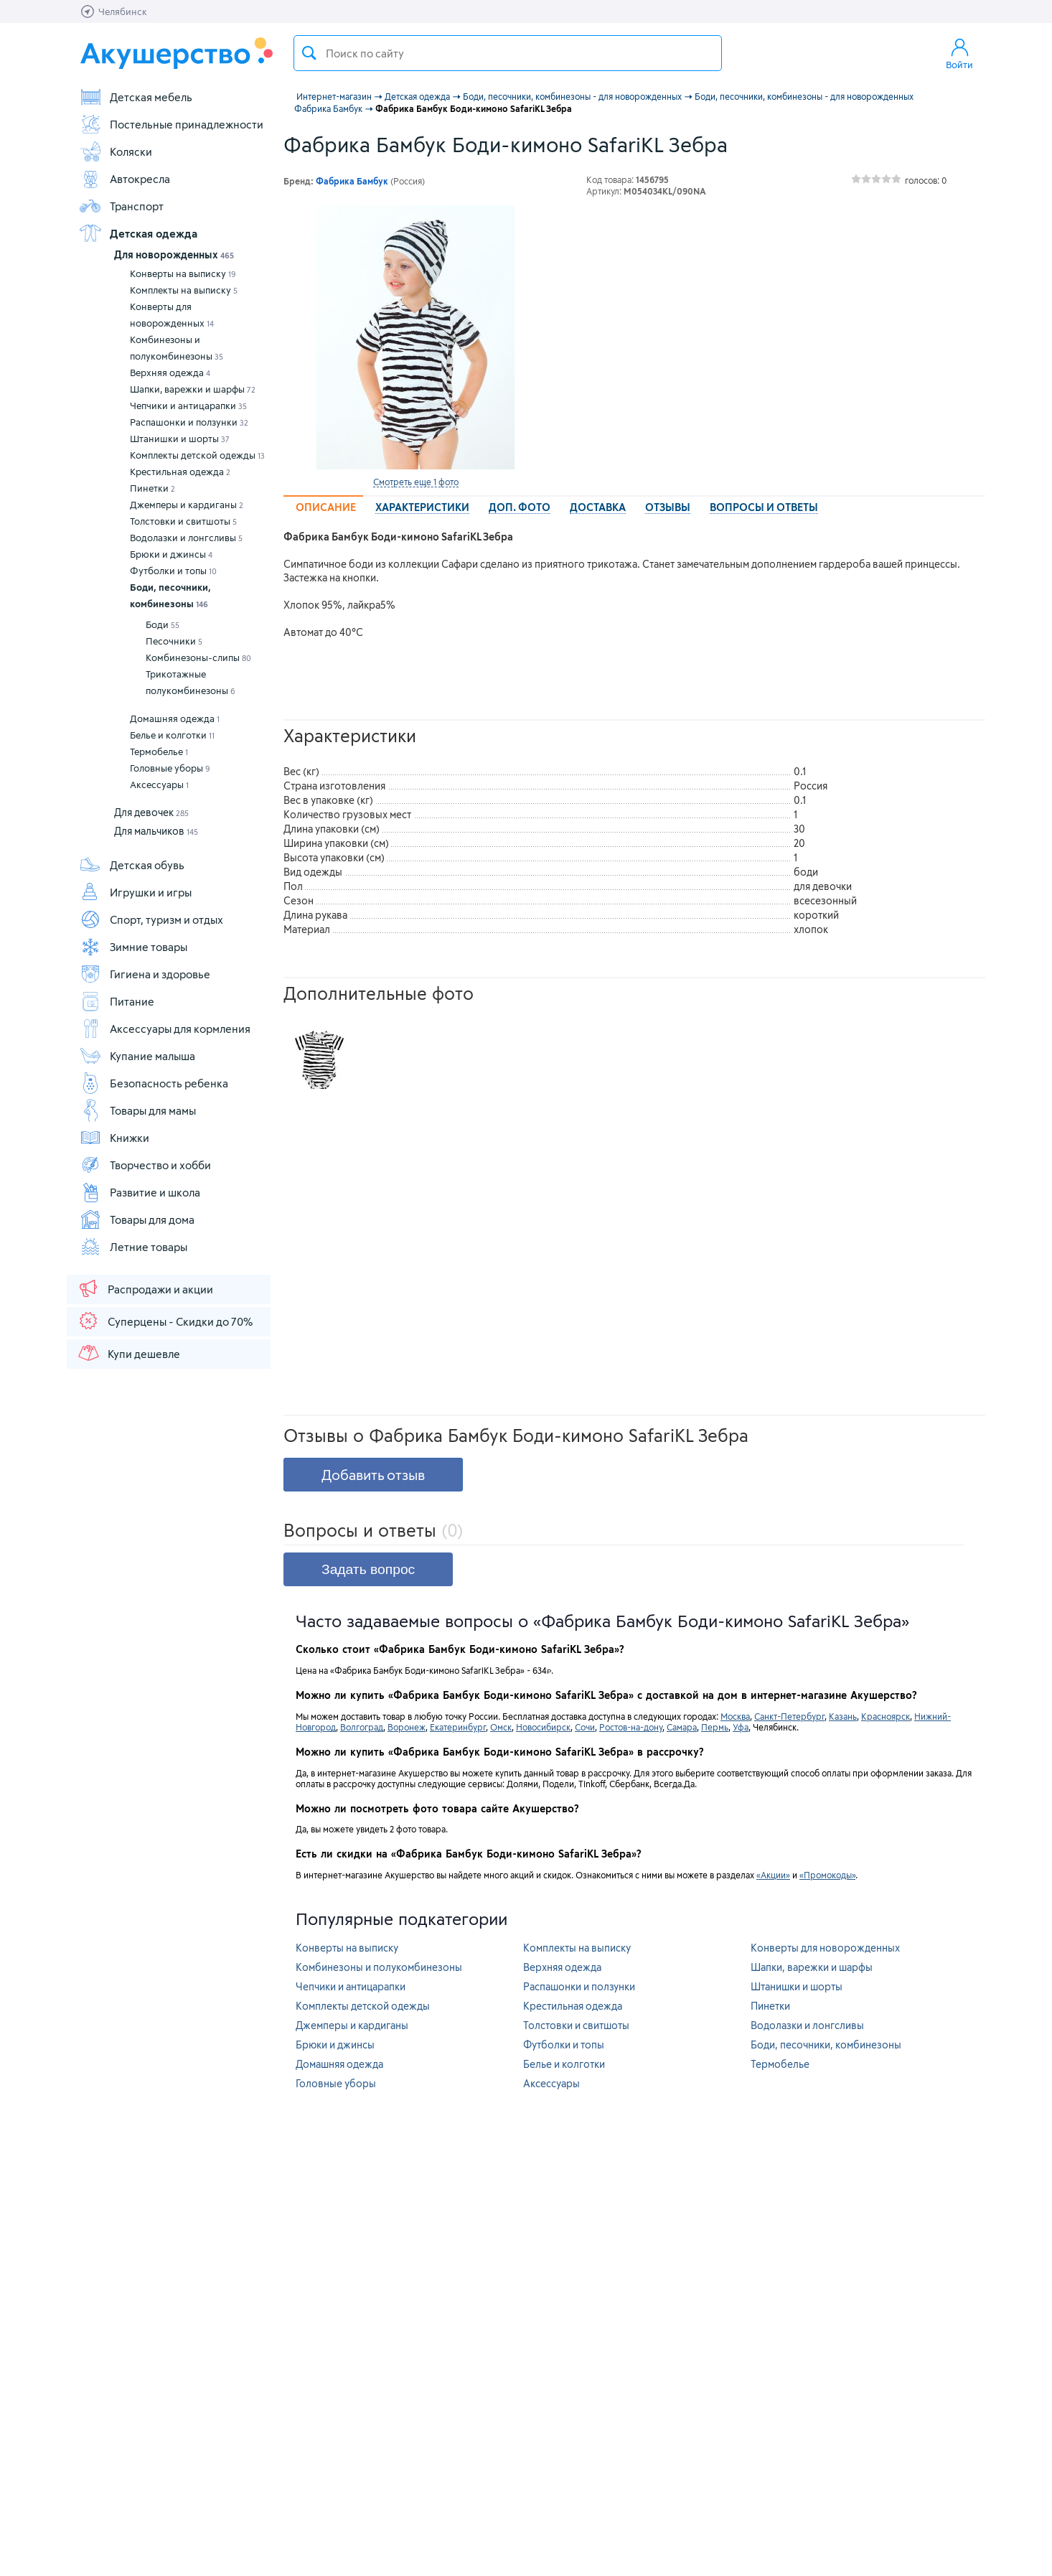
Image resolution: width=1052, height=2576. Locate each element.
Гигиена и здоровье (144, 974)
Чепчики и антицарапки (188, 405)
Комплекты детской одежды (197, 455)
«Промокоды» (827, 1875)
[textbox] (507, 53)
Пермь (714, 1727)
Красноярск (885, 1716)
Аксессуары (159, 784)
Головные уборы (170, 768)
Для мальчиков (156, 831)
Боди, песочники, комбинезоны (170, 595)
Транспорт (121, 206)
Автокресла (124, 178)
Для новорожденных (174, 254)
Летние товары (133, 1246)
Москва (735, 1716)
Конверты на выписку (183, 273)
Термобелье (159, 751)
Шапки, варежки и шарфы (192, 389)
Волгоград (361, 1727)
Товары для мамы (137, 1110)
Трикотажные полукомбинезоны (190, 682)
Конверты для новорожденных (172, 315)
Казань (843, 1716)
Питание (116, 1001)
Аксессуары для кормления (164, 1028)
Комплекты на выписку (184, 290)
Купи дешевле (128, 1352)
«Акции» (773, 1875)
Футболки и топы (173, 570)
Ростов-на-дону (630, 1727)
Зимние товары (133, 946)
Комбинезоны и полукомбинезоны (176, 348)
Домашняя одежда (175, 718)
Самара (682, 1727)
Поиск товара (309, 53)
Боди (162, 624)
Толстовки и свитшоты (183, 521)
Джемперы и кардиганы (186, 504)
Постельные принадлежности (171, 124)
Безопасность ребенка (153, 1083)
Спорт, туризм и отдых (151, 919)
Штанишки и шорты (180, 438)
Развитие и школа (139, 1192)
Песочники (174, 641)
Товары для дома (136, 1219)
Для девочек (151, 812)
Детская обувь (131, 864)
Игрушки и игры (135, 892)
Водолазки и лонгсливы (186, 537)
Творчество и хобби (145, 1164)
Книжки (114, 1137)
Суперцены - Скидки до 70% (165, 1320)
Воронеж (407, 1727)
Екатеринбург (458, 1727)
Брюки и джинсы (171, 554)
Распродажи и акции (145, 1288)
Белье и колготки (172, 735)
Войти (959, 53)
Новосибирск (543, 1727)
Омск (501, 1727)
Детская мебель (135, 96)
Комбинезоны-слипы (198, 657)
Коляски (115, 151)
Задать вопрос (368, 1569)
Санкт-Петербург (789, 1716)
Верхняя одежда (170, 372)
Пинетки (152, 488)
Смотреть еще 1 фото (416, 482)
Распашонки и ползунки (189, 422)
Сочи (585, 1727)
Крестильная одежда (180, 471)
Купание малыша (137, 1055)
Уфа (740, 1727)
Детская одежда (138, 233)
